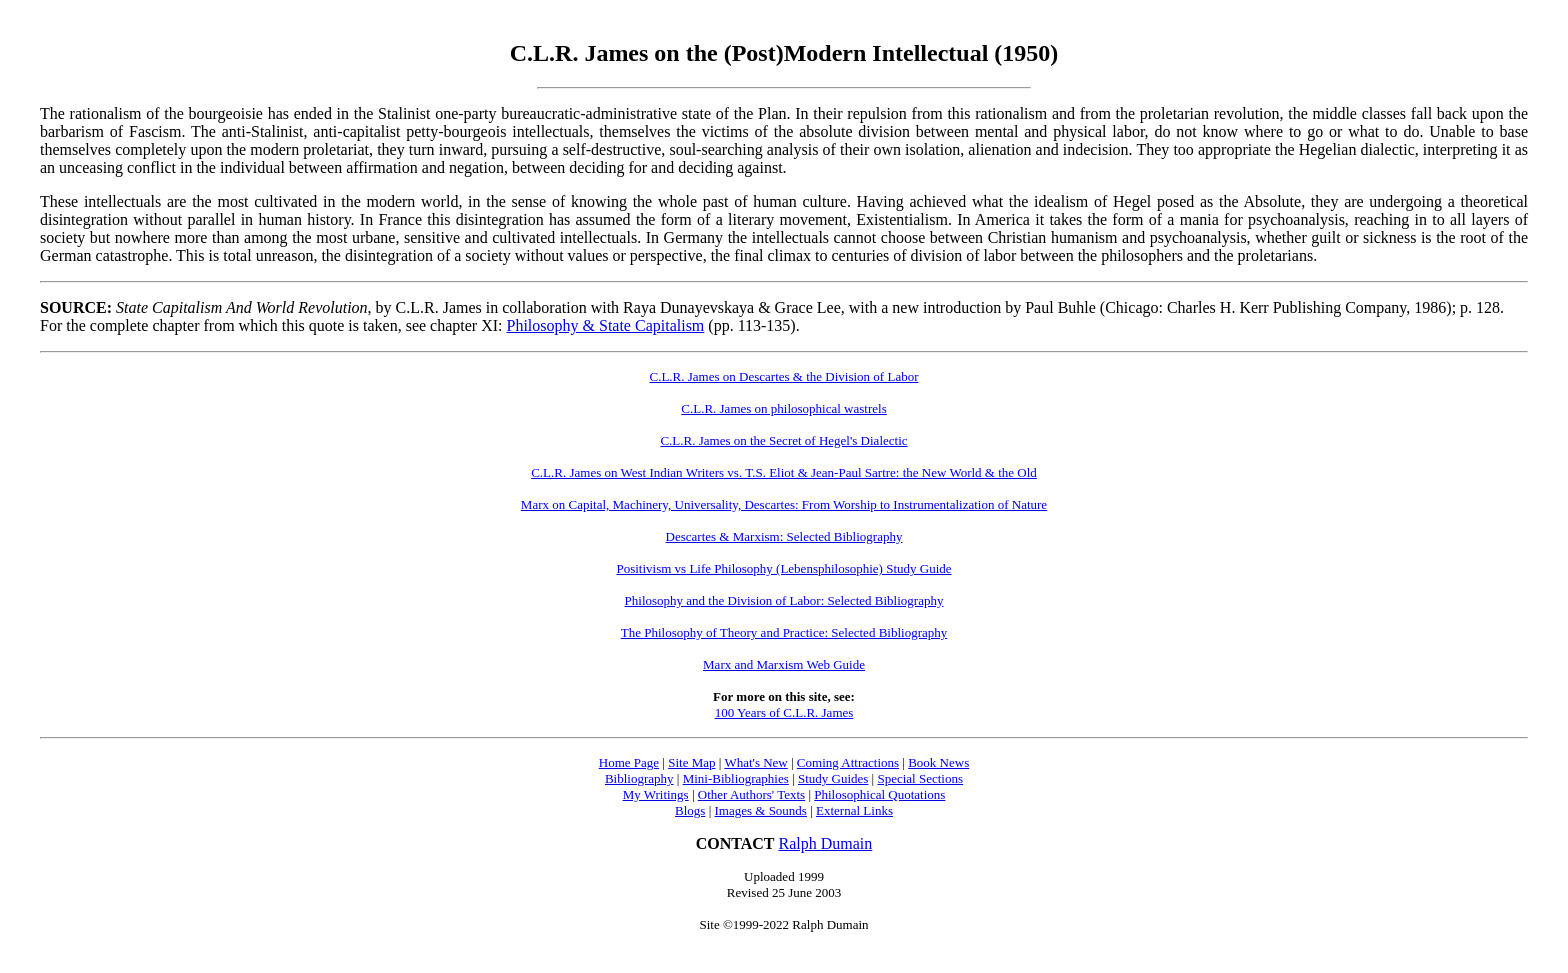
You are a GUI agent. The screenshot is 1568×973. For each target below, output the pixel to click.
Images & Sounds (760, 810)
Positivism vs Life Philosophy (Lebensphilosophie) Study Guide (783, 568)
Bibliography (639, 778)
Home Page (629, 762)
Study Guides (833, 778)
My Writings (656, 794)
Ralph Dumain (826, 843)
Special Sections (920, 778)
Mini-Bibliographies (736, 778)
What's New (755, 762)
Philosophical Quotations (879, 794)
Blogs (690, 810)
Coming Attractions (848, 762)
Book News (938, 762)
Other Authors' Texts (751, 794)
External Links (854, 810)
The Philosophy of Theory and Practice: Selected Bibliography (784, 632)
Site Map (691, 762)
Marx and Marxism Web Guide (784, 664)
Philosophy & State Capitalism (606, 325)
